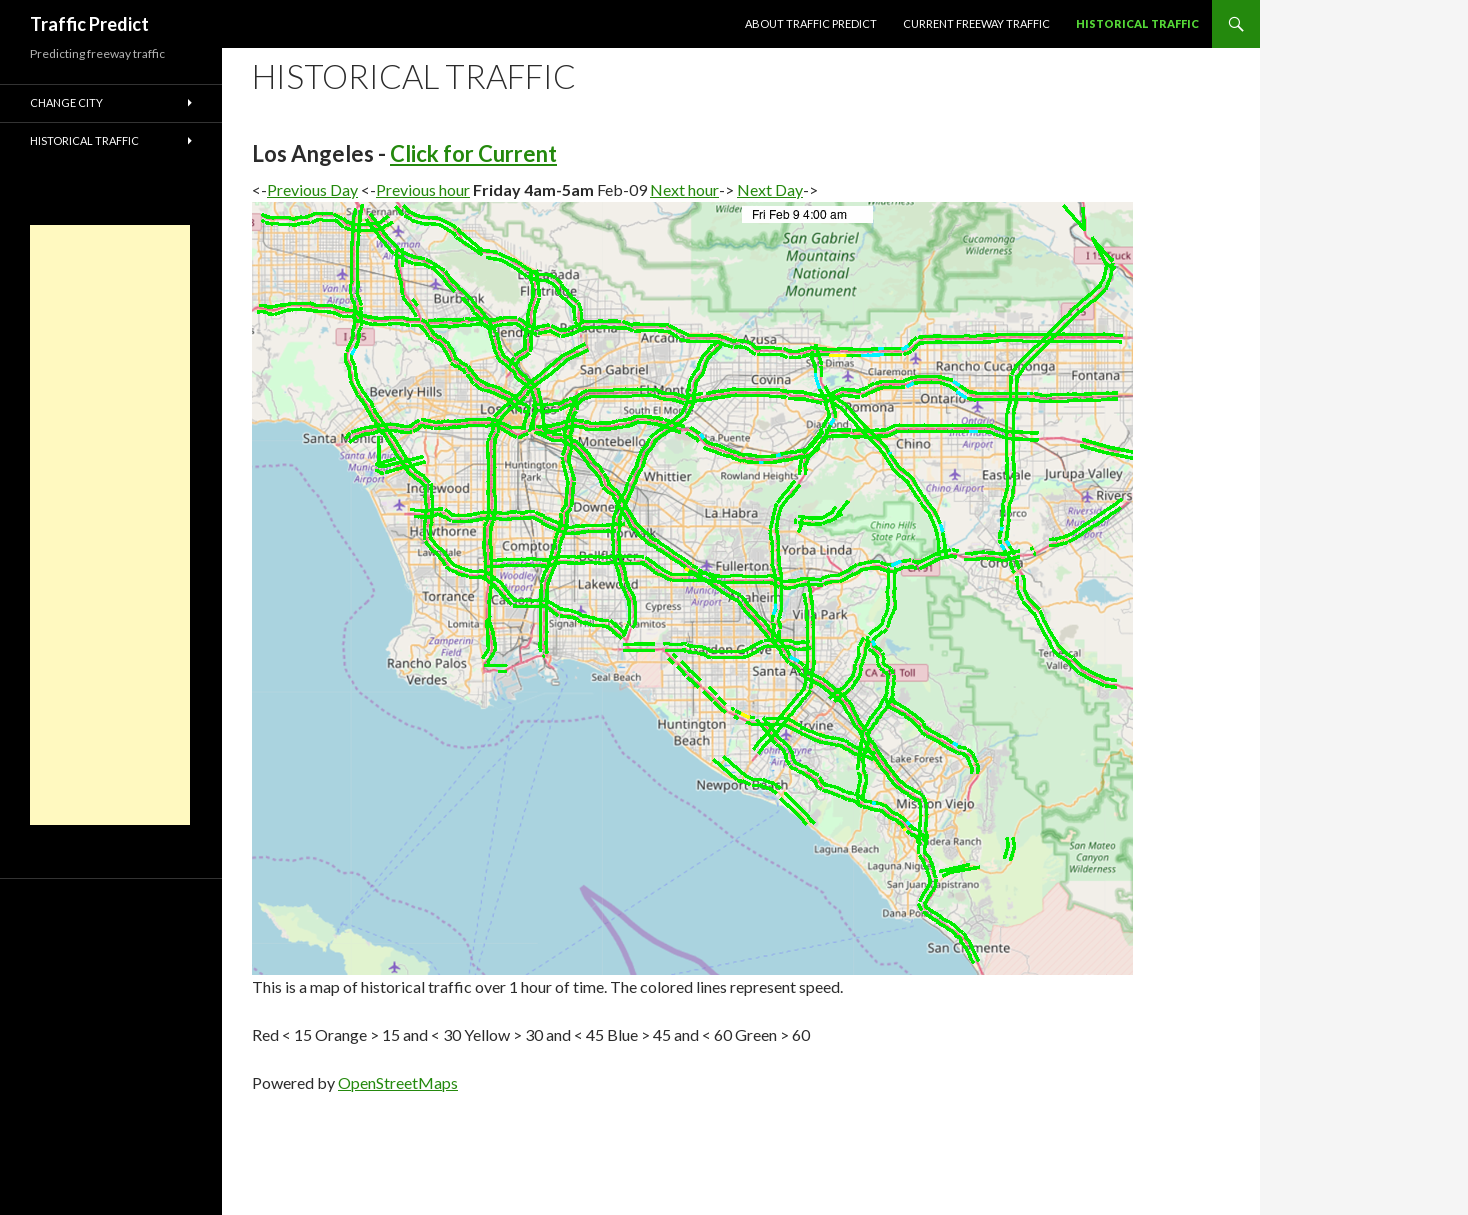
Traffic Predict (89, 24)
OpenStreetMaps (398, 1082)
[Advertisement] (110, 525)
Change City (66, 102)
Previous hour (423, 189)
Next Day (770, 189)
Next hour (684, 189)
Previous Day (312, 189)
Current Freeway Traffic (976, 23)
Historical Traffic (1137, 23)
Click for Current (473, 153)
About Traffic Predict (811, 23)
